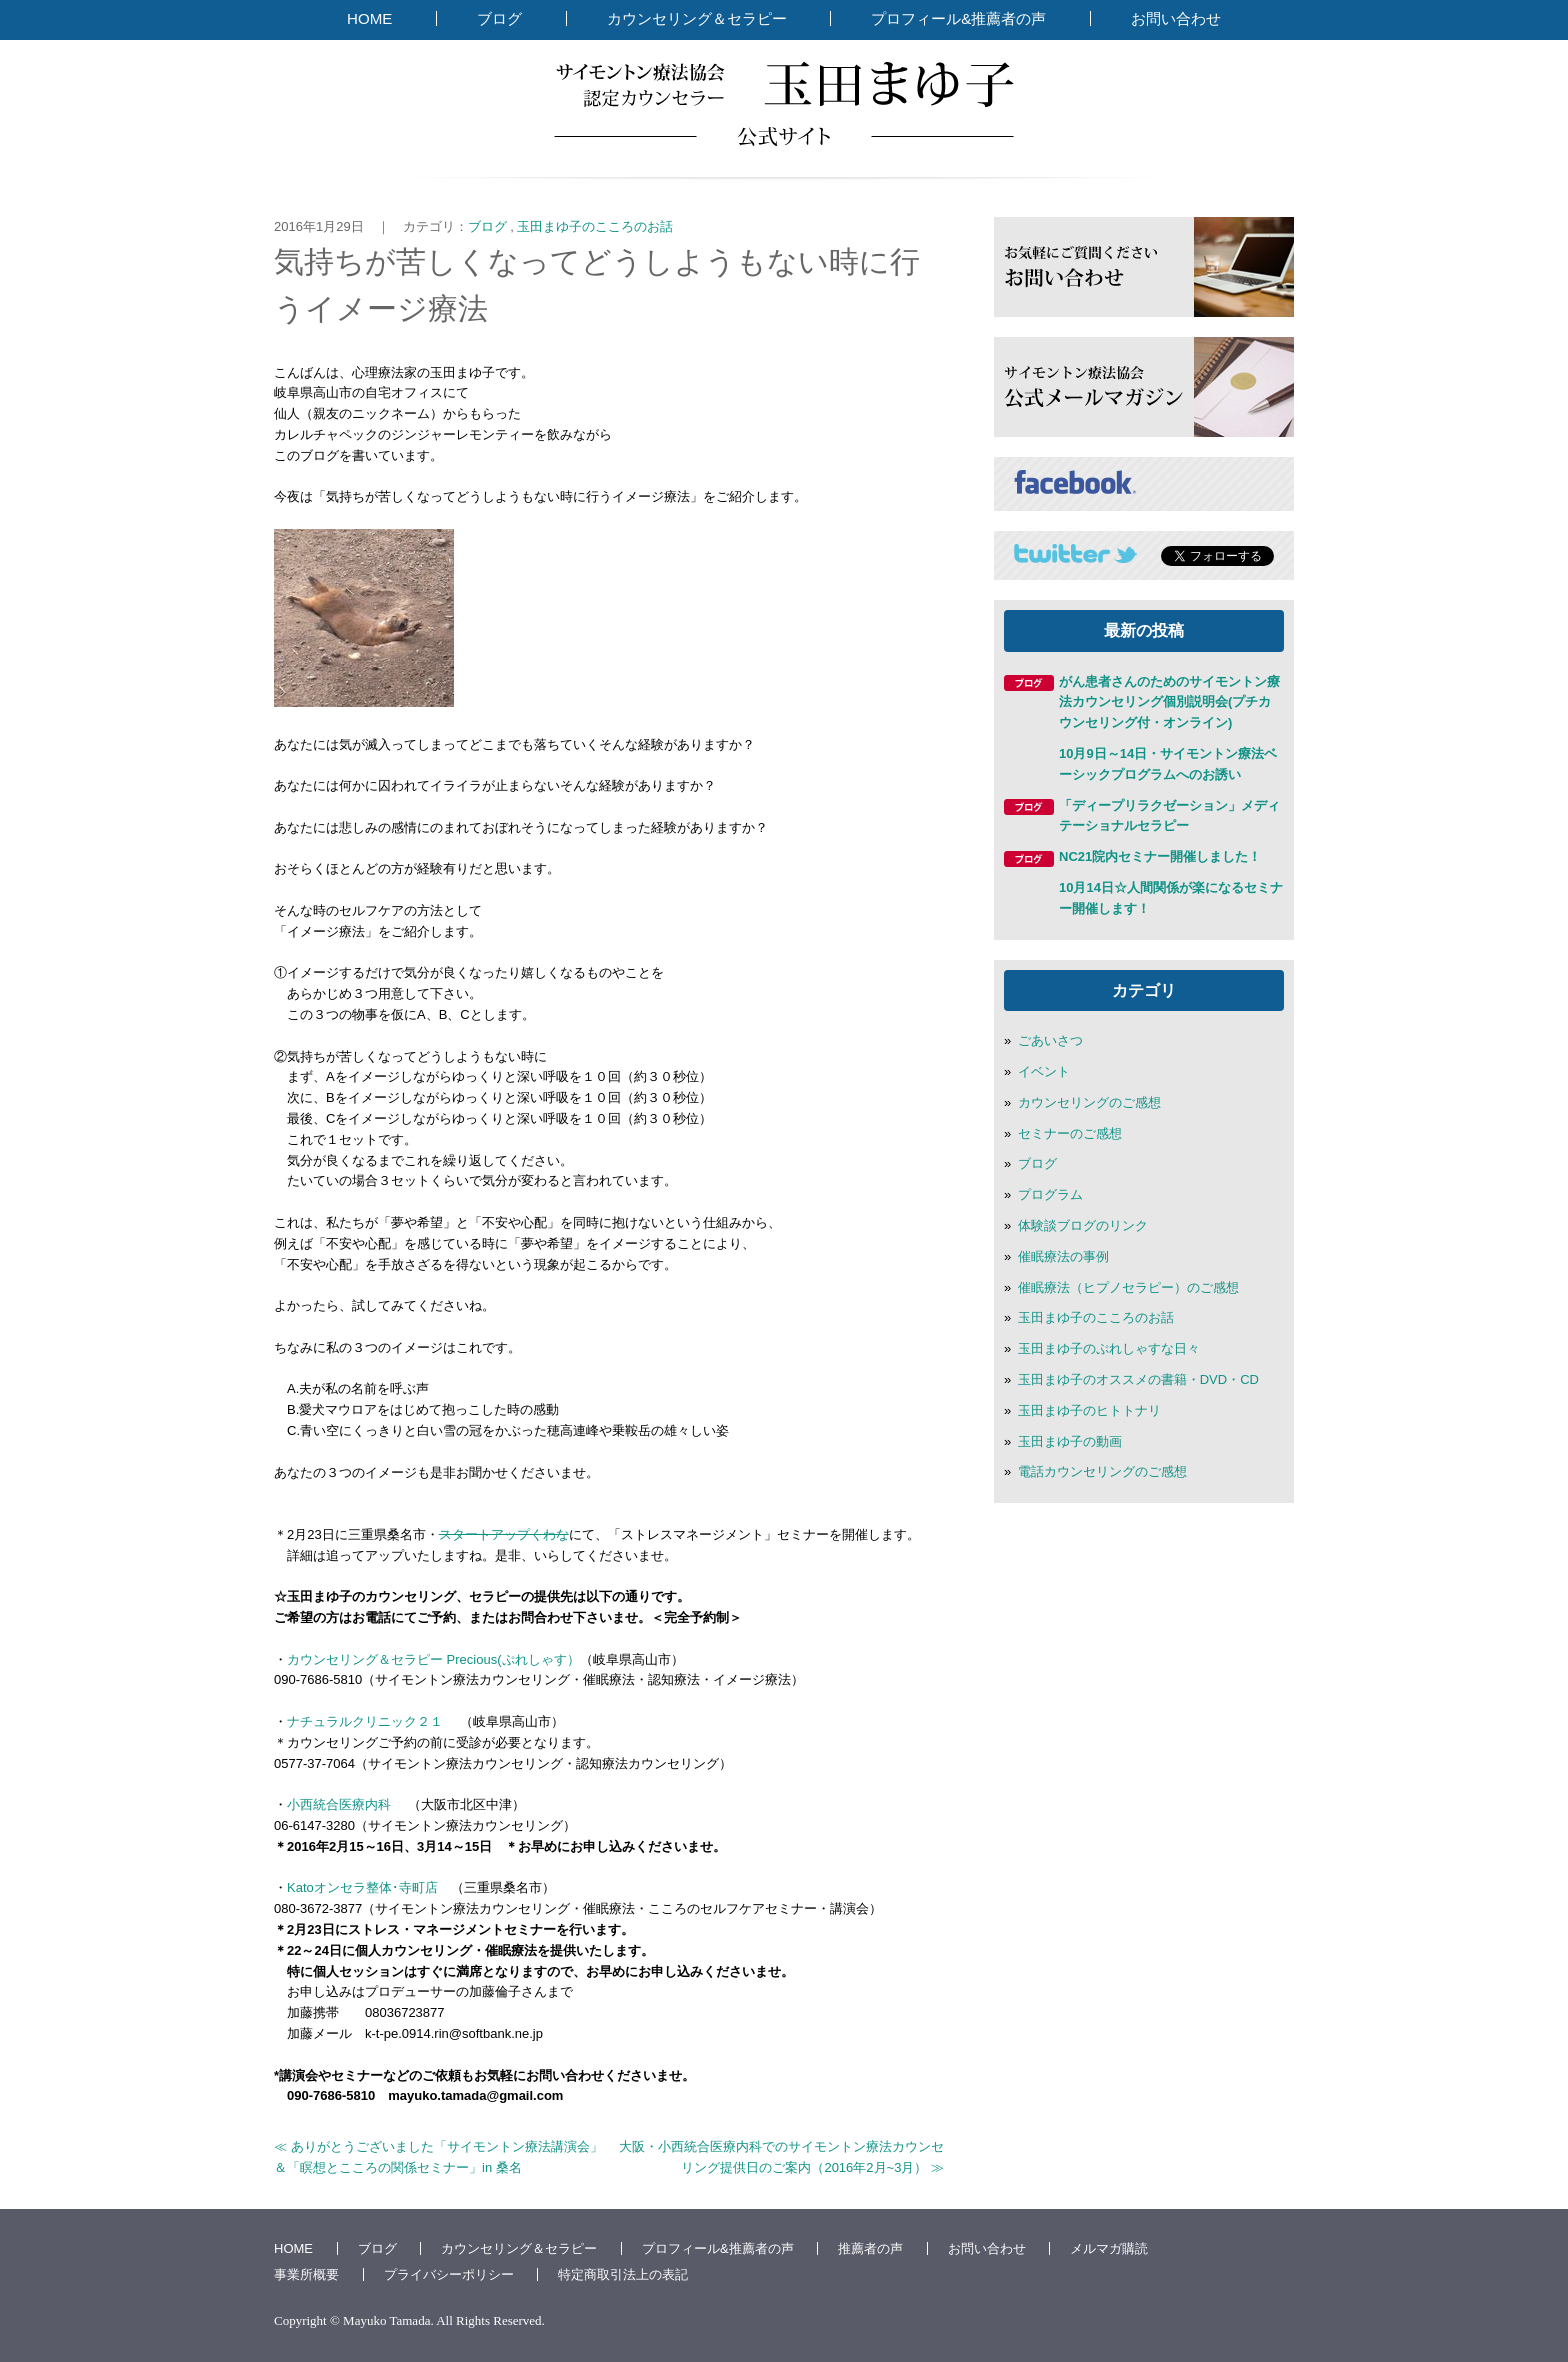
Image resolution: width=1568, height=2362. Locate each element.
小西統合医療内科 (339, 1804)
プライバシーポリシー (449, 2274)
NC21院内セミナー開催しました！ (1160, 856)
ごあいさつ (1050, 1040)
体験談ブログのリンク (1083, 1225)
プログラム (1050, 1194)
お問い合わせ (1176, 18)
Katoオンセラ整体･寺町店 (362, 1887)
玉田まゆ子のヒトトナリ (1089, 1410)
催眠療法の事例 (1063, 1256)
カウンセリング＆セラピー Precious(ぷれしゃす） (433, 1659)
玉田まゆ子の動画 (1070, 1441)
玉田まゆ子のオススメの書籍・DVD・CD (1138, 1379)
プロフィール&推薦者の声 (958, 18)
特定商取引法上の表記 (623, 2274)
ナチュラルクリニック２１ (373, 1721)
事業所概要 (306, 2274)
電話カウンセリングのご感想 (1102, 1471)
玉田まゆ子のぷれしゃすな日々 (1109, 1348)
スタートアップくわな (504, 1534)
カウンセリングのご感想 (1089, 1102)
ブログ (499, 18)
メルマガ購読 (1109, 2248)
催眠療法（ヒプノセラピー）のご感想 (1128, 1287)
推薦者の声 (870, 2248)
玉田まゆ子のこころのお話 (595, 226)
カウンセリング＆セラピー (697, 18)
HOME (369, 18)
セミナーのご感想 (1070, 1133)
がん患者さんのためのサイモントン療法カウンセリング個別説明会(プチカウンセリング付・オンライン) (1169, 702)
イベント (1044, 1071)
